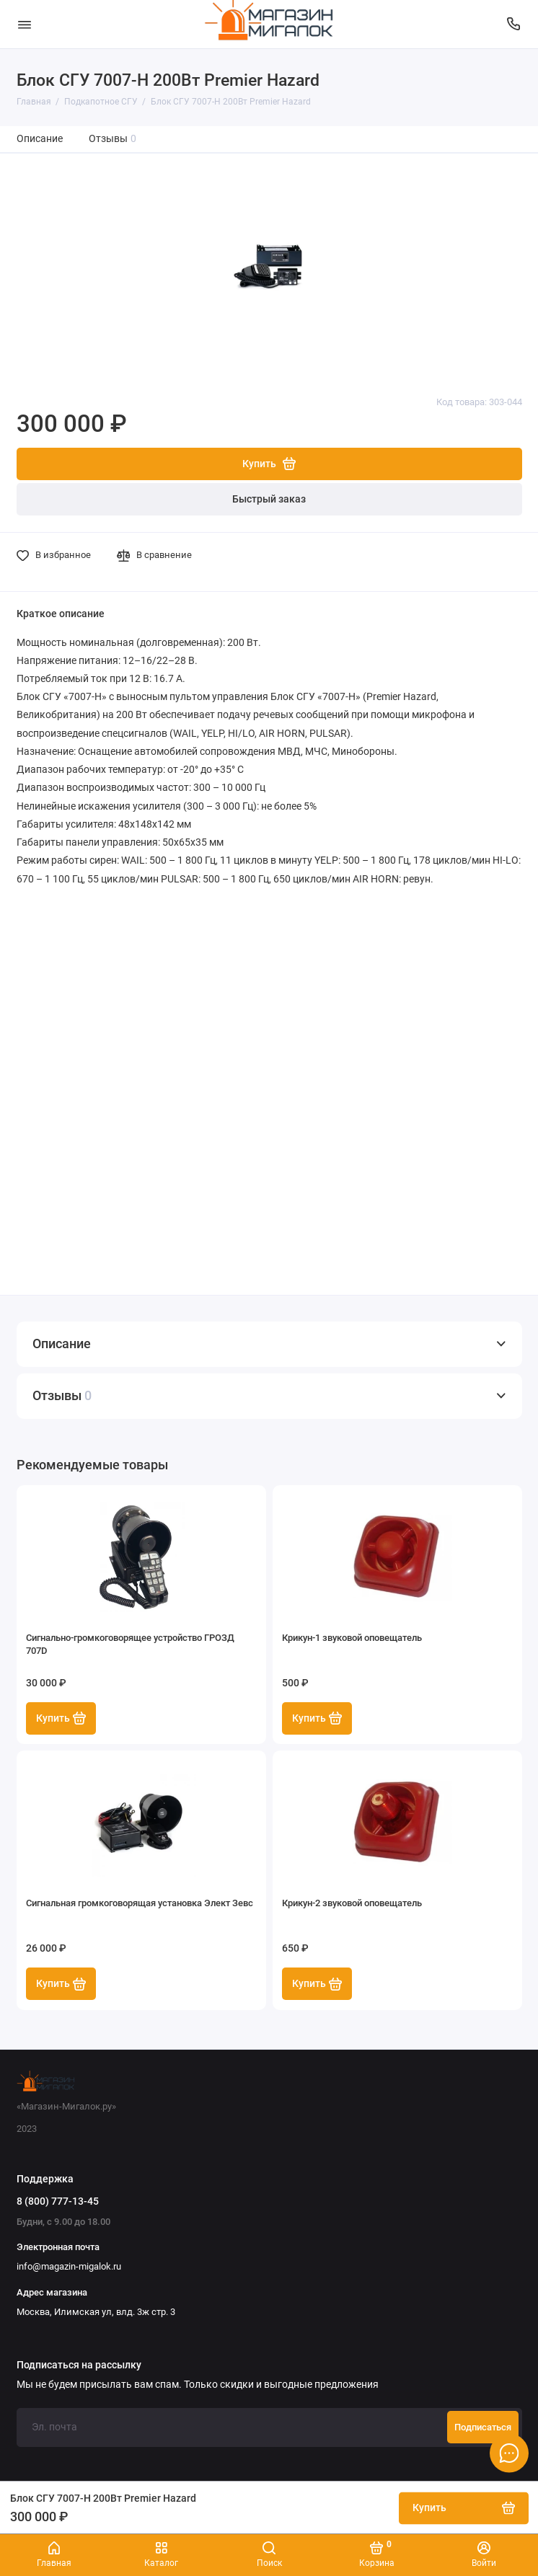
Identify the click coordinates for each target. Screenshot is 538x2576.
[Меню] (24, 24)
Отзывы (113, 139)
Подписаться (482, 2427)
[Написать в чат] (509, 2452)
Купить (61, 1718)
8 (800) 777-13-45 (58, 2201)
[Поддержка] (514, 24)
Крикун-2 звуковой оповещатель (352, 1903)
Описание (40, 139)
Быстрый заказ (269, 499)
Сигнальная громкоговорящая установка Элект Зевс (139, 1903)
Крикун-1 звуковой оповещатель (352, 1637)
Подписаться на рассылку (79, 2365)
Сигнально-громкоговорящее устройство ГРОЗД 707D (130, 1644)
